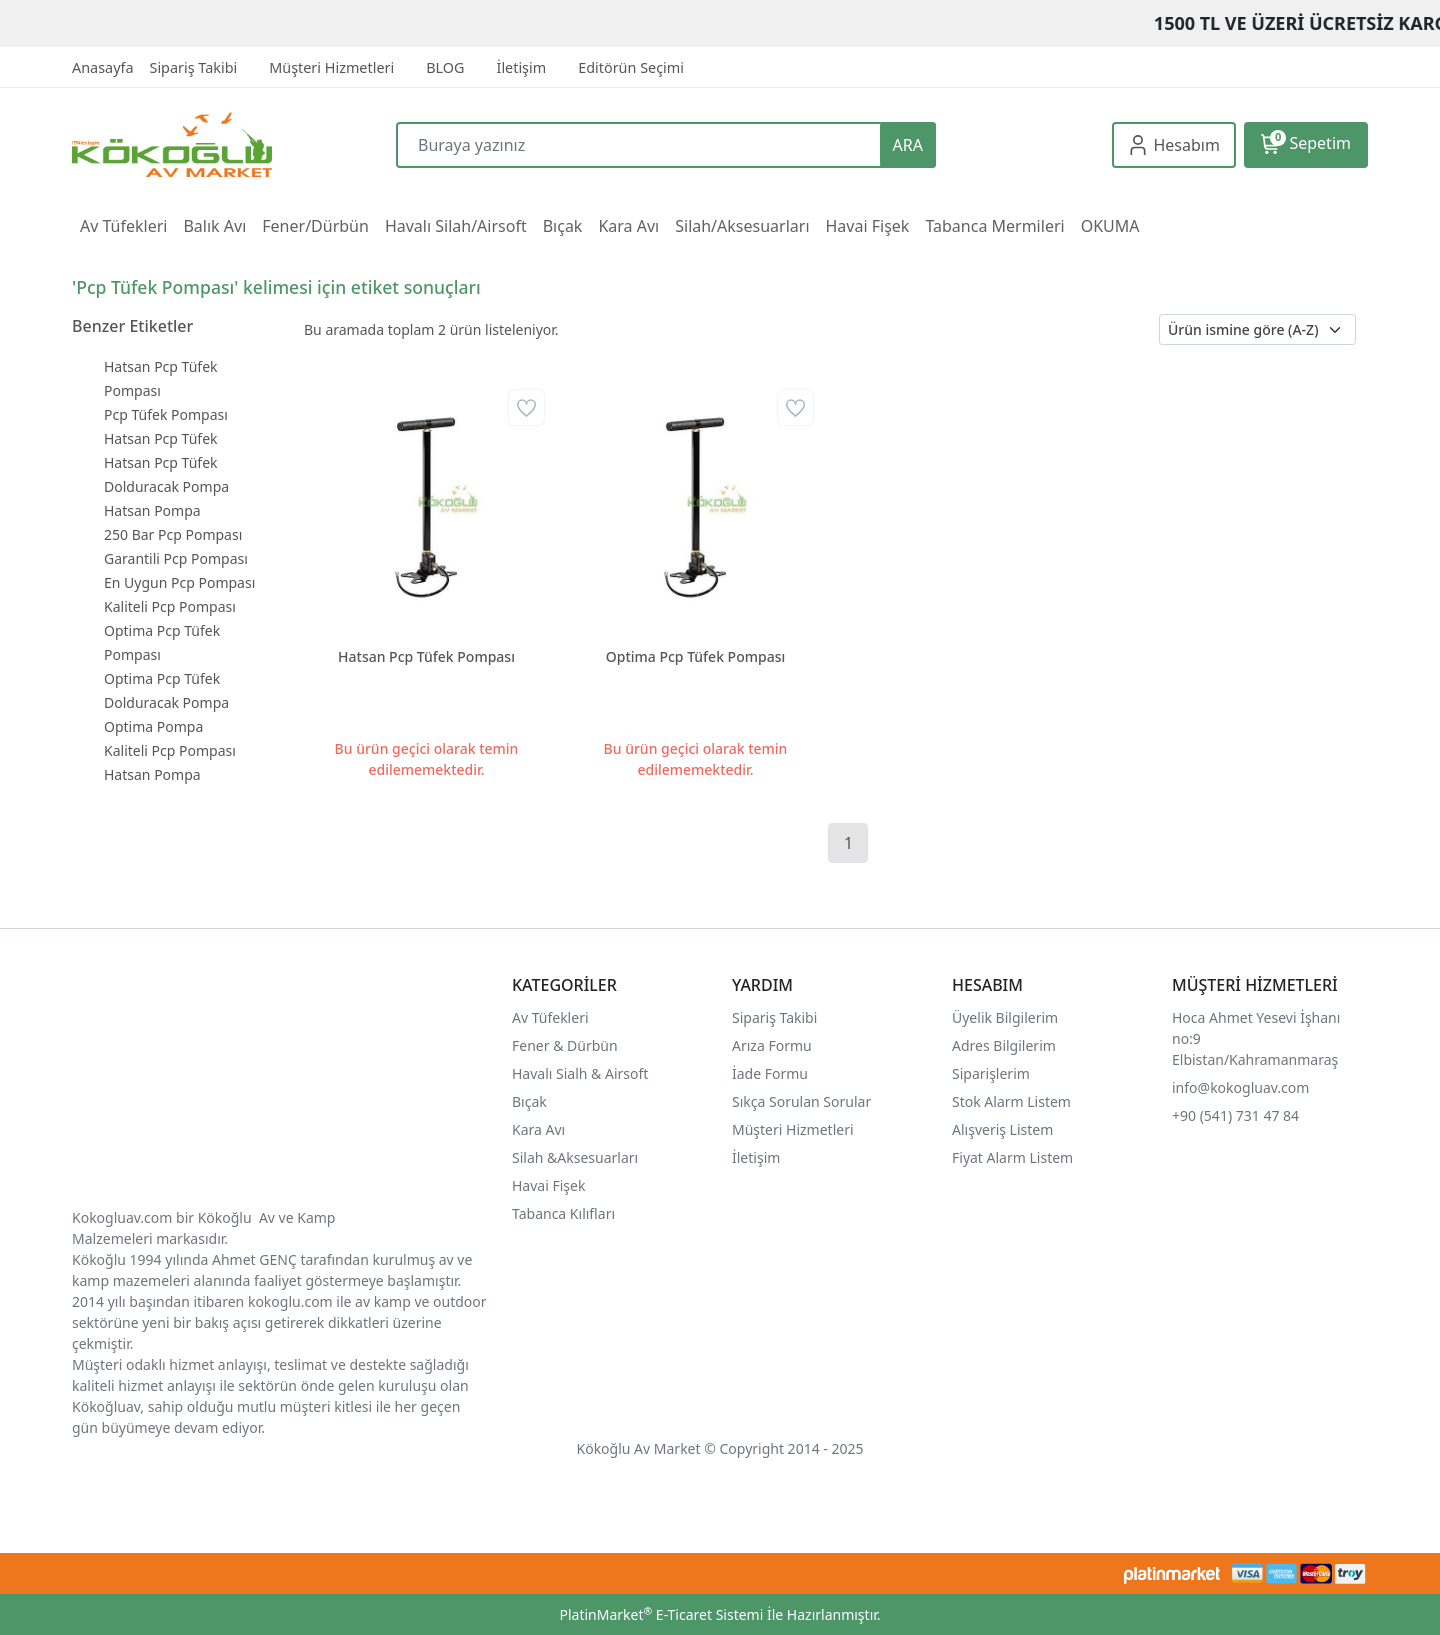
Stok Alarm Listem (1011, 1101)
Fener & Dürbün (565, 1045)
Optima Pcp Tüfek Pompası (696, 656)
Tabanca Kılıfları (565, 1213)
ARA (908, 145)
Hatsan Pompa (152, 510)
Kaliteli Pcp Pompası (170, 606)
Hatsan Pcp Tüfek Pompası (426, 656)
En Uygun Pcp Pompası (179, 582)
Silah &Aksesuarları (575, 1157)
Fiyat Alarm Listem (1012, 1157)
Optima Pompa (153, 726)
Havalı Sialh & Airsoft (580, 1073)
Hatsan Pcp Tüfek (161, 438)
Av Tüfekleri (550, 1017)
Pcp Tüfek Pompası (166, 414)
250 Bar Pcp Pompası (173, 534)
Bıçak (531, 1101)
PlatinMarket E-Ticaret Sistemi (661, 1614)
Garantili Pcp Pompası (176, 558)
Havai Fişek (548, 1185)
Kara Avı (538, 1129)
